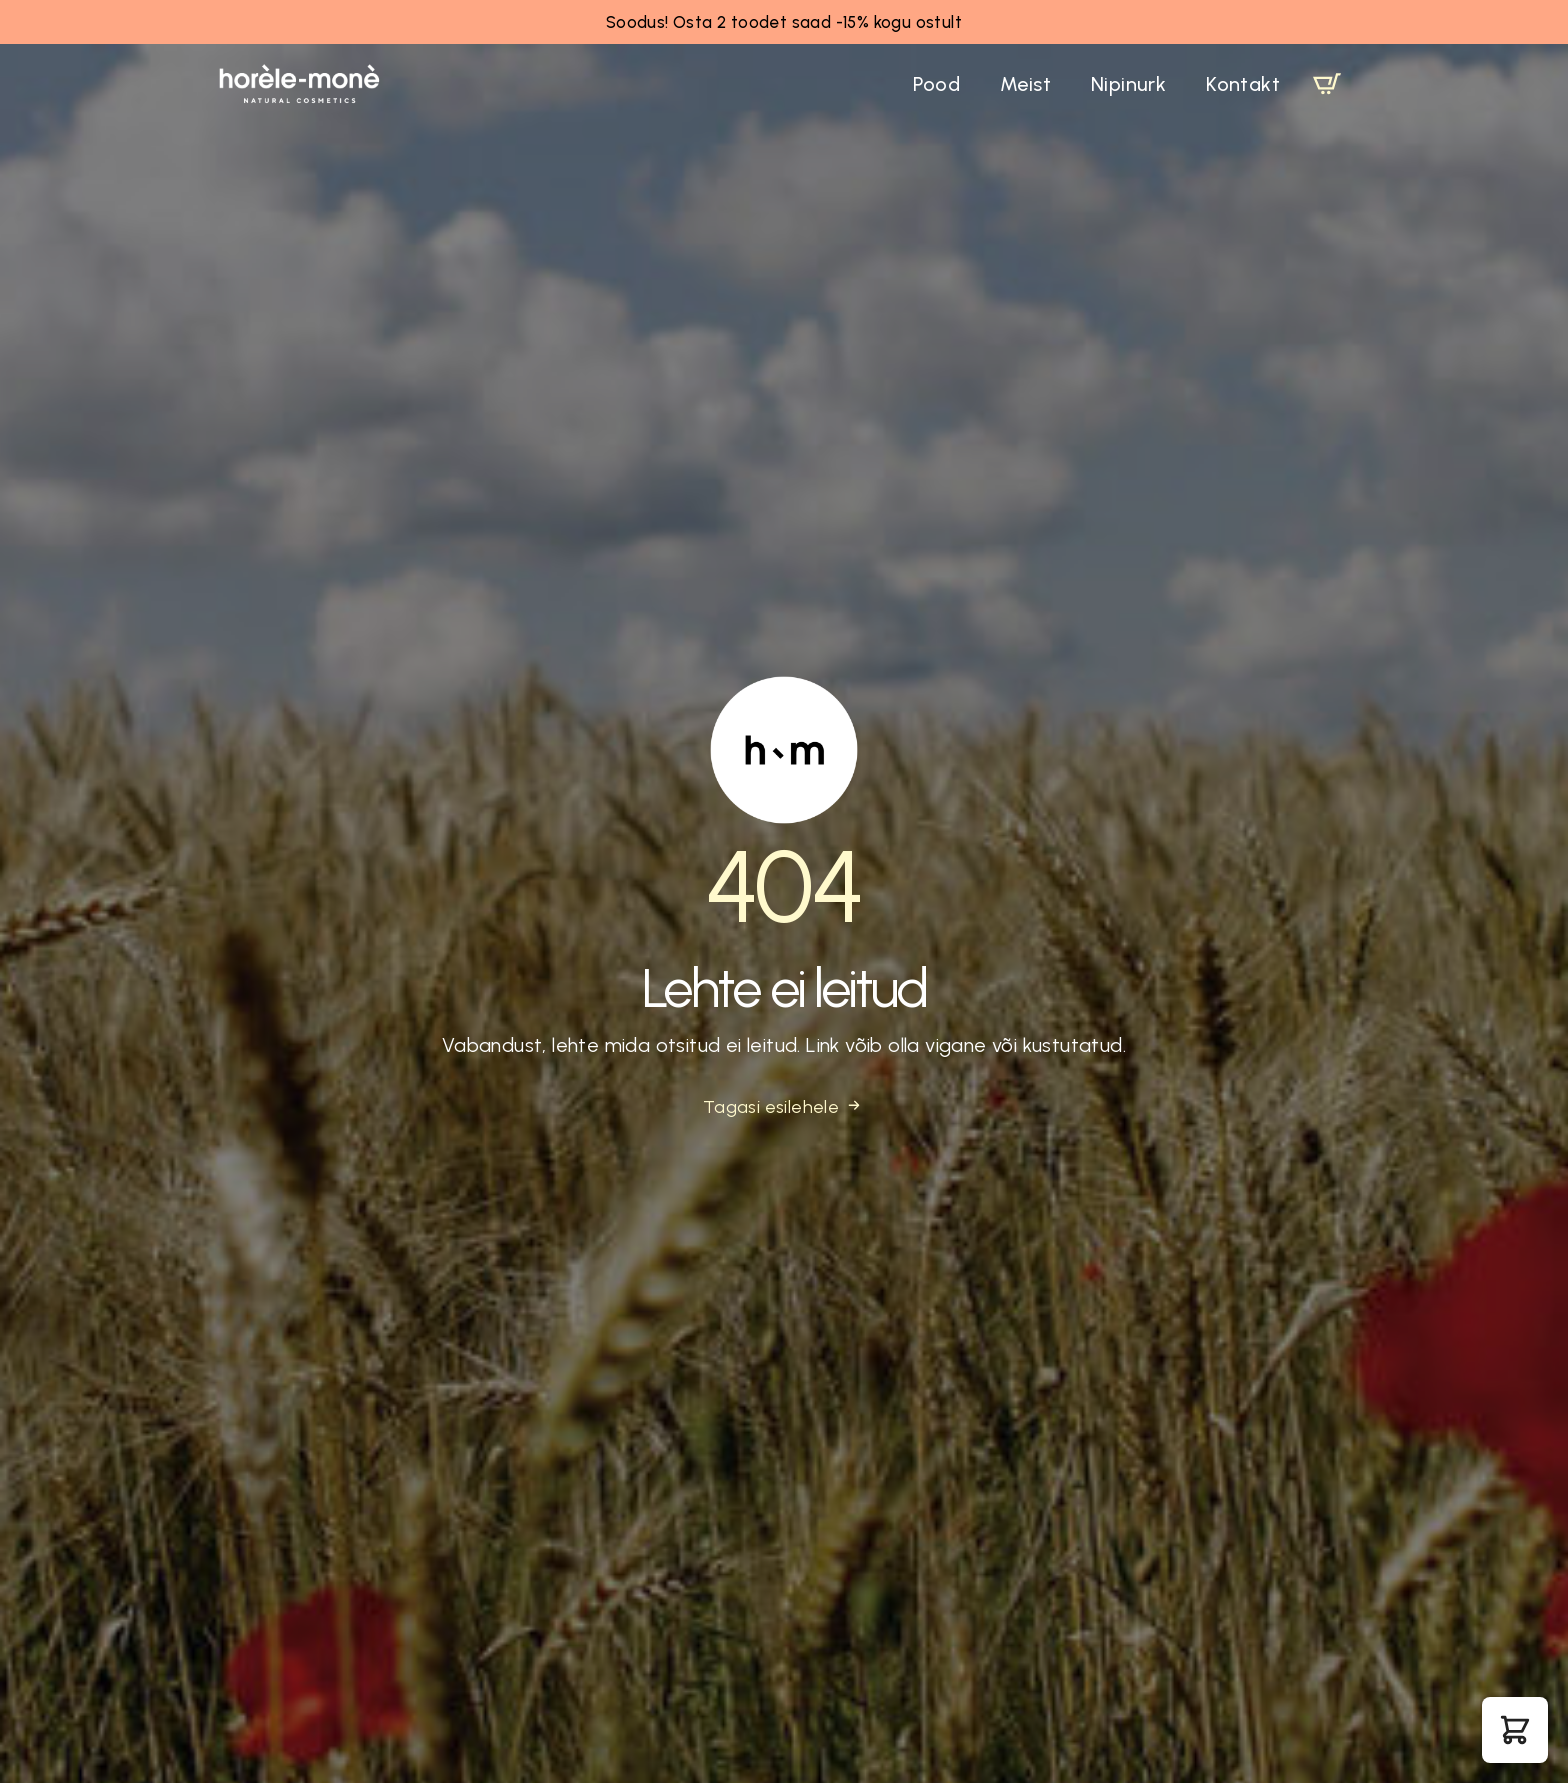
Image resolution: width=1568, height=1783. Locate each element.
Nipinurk (1128, 84)
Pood (936, 84)
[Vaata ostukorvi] (1327, 84)
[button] (1515, 1730)
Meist (1025, 84)
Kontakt (1243, 84)
